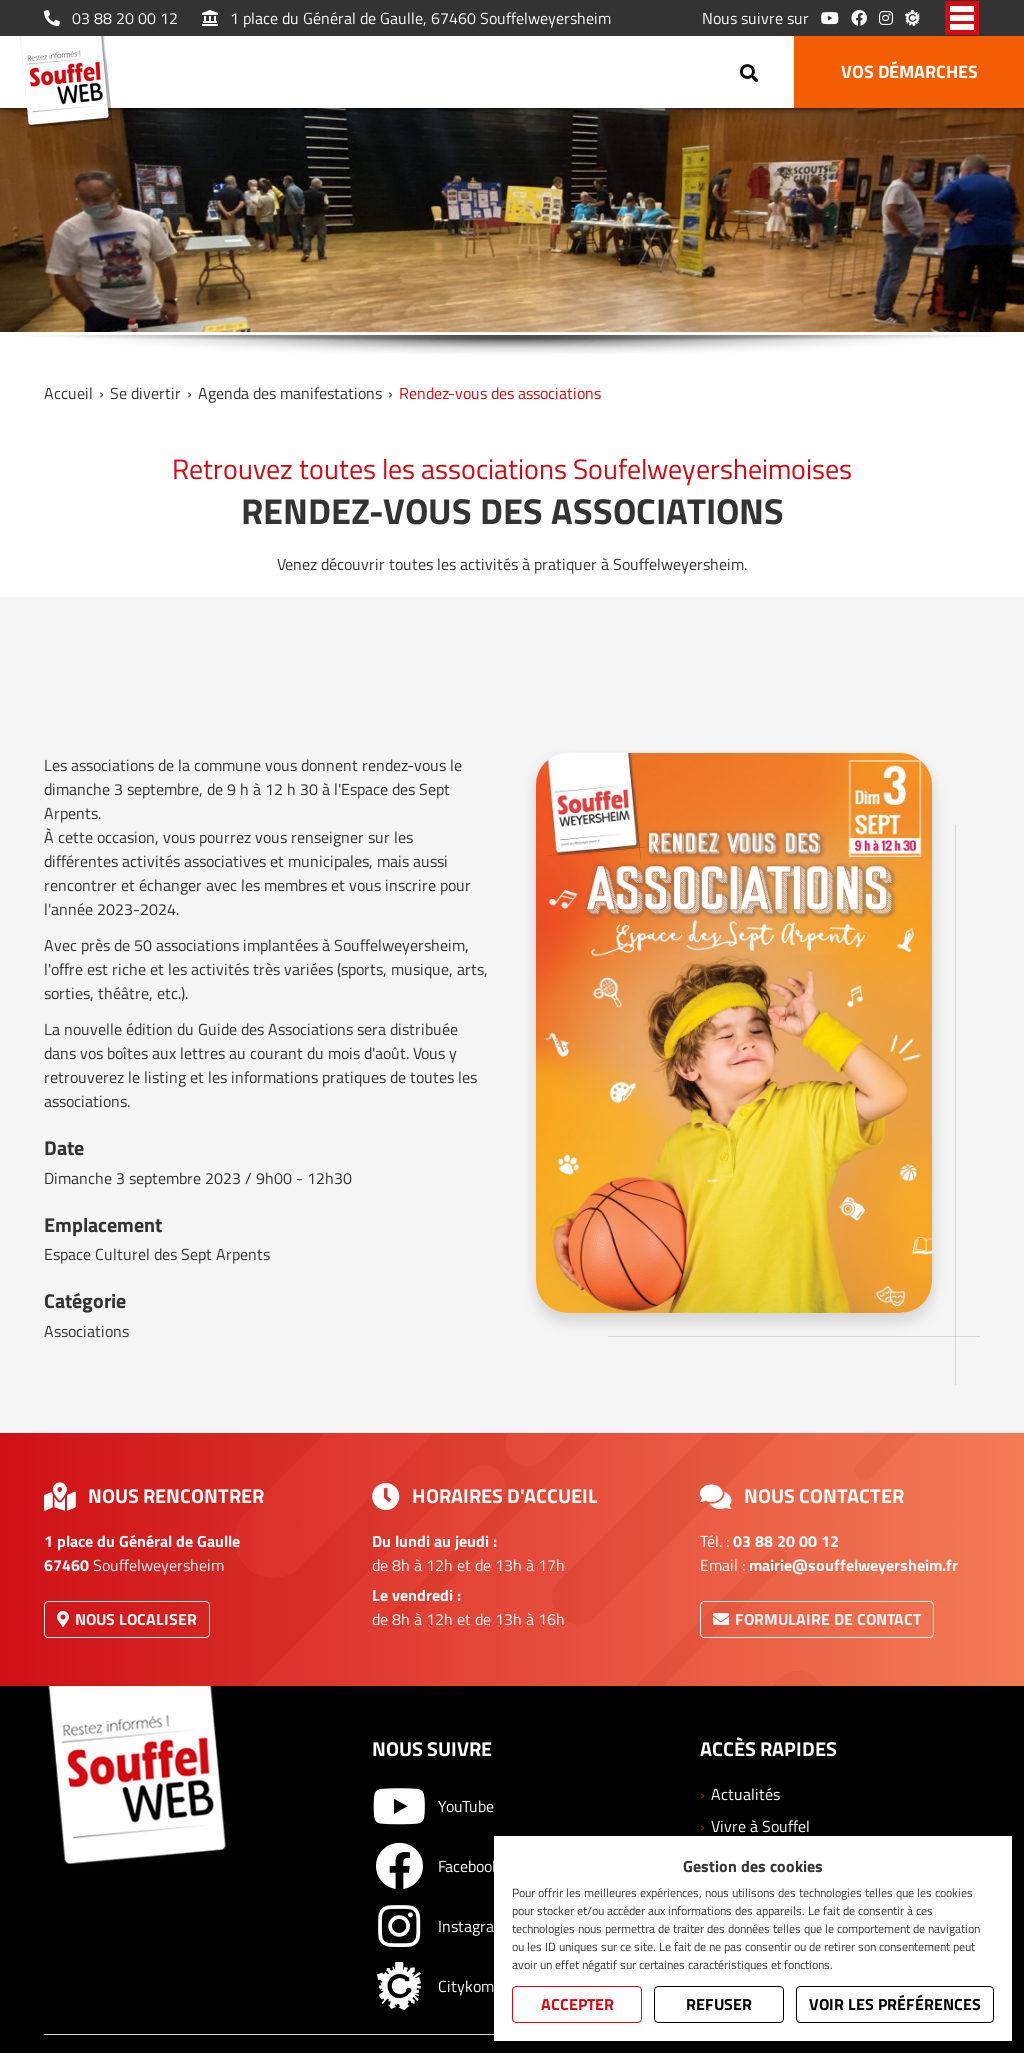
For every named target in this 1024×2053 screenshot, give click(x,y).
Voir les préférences (895, 2004)
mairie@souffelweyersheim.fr (853, 1565)
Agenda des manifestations (290, 393)
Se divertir (145, 393)
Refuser (719, 2004)
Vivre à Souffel (760, 1826)
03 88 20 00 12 (111, 18)
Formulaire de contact (817, 1619)
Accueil (68, 393)
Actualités (745, 1794)
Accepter (577, 2004)
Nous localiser (127, 1619)
